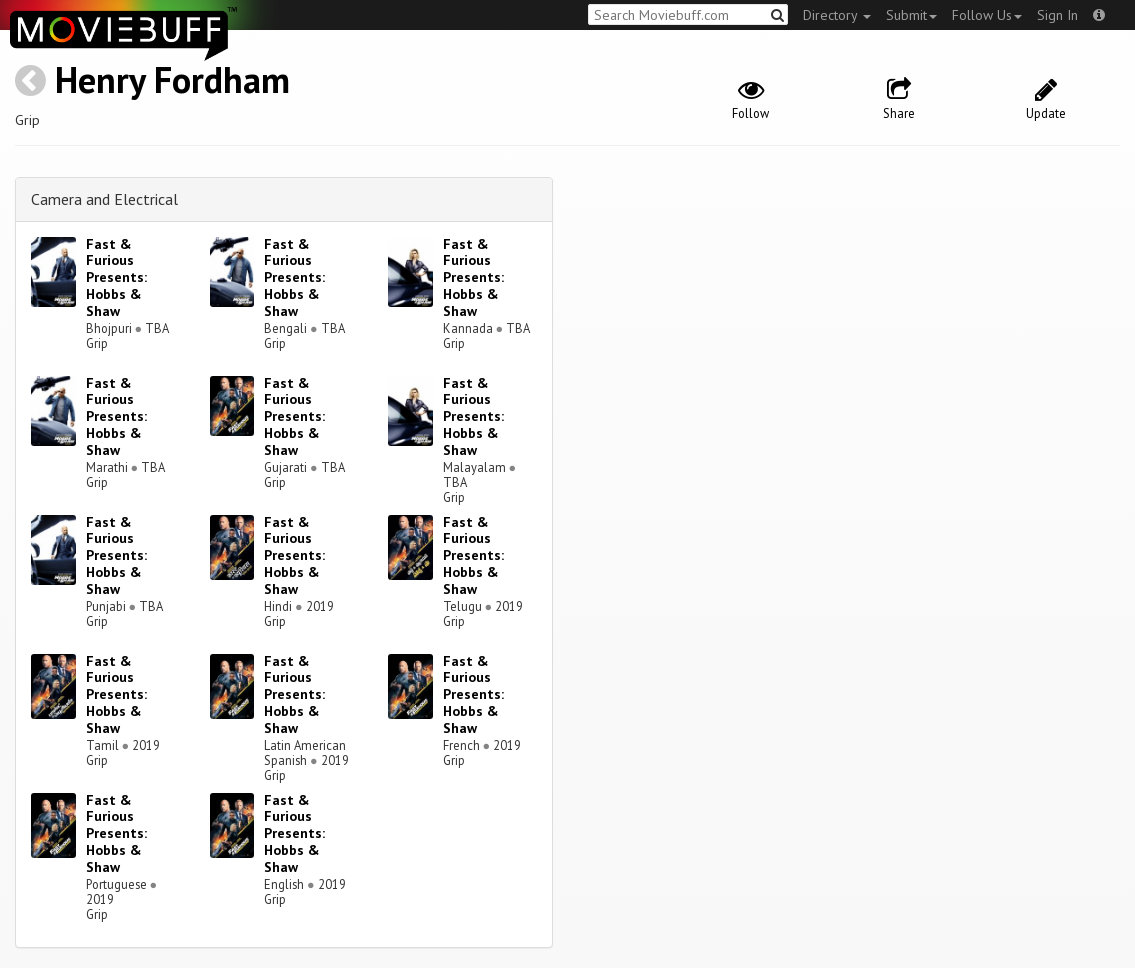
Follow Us (987, 15)
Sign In (1057, 15)
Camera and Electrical (104, 199)
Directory (837, 15)
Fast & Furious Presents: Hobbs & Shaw (116, 277)
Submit (911, 15)
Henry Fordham (172, 79)
